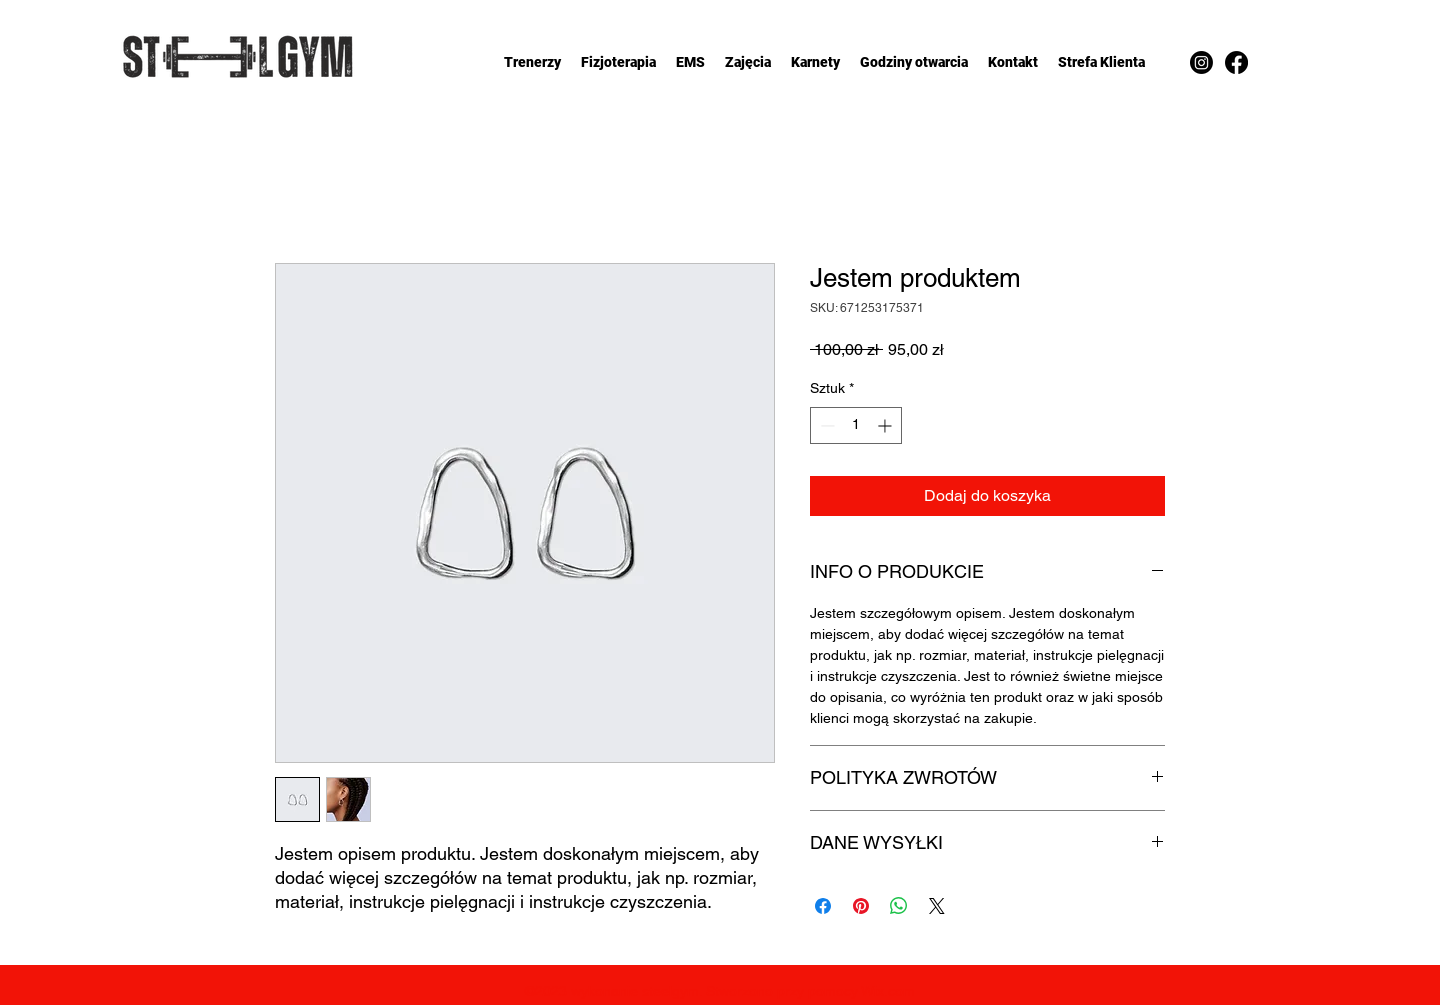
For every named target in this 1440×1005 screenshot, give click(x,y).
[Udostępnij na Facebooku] (823, 906)
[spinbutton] (856, 425)
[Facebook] (1236, 62)
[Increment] (886, 425)
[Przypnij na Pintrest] (861, 906)
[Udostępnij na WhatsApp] (899, 906)
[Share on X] (937, 906)
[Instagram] (1201, 62)
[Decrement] (825, 425)
